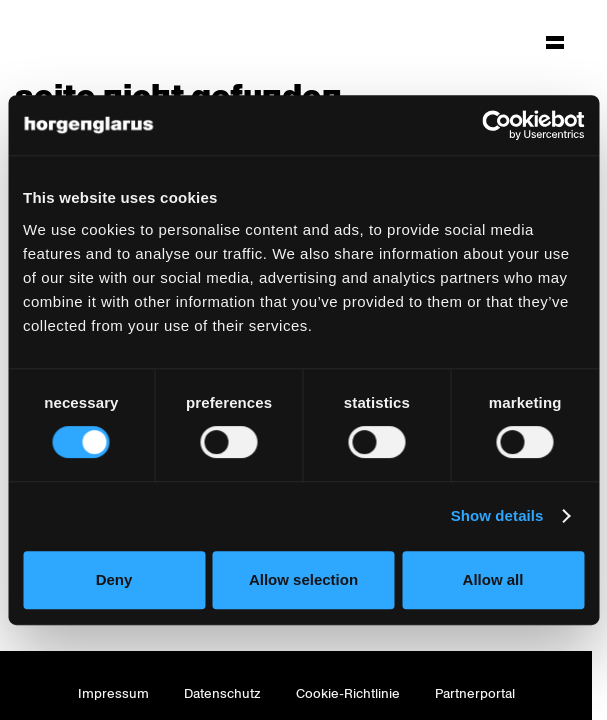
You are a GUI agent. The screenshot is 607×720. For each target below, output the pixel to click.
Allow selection (303, 579)
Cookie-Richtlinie (348, 693)
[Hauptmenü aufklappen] (555, 42)
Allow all (493, 579)
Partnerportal (475, 693)
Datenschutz (222, 693)
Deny (114, 579)
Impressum (113, 693)
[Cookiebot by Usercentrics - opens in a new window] (496, 125)
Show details (497, 515)
